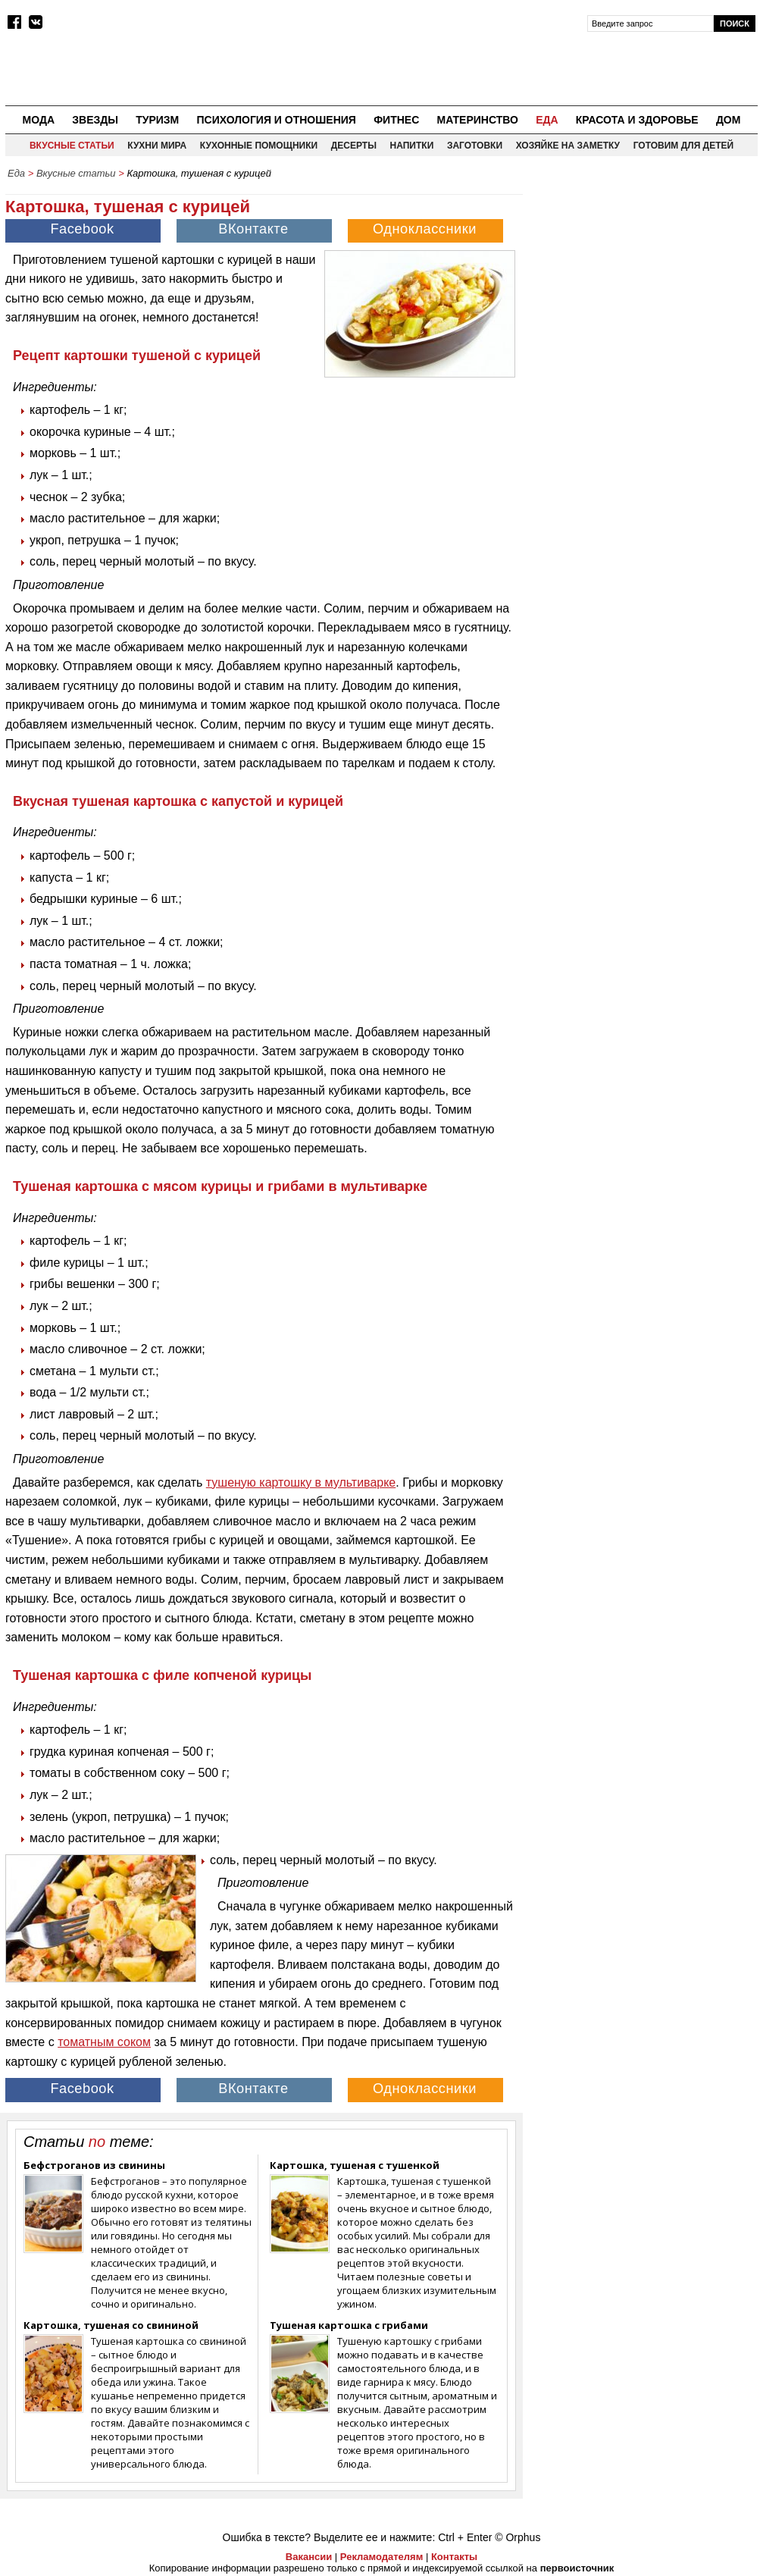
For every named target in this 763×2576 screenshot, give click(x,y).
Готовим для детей (683, 145)
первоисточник (577, 2568)
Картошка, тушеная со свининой (111, 2325)
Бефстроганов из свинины (94, 2165)
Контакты (454, 2556)
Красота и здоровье (637, 120)
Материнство (477, 120)
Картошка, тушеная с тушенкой (354, 2165)
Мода (39, 120)
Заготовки (474, 145)
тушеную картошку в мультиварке (301, 1482)
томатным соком (104, 2041)
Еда (547, 120)
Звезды (95, 120)
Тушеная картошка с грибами (349, 2325)
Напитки (412, 145)
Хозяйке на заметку (568, 145)
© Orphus (517, 2537)
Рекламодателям (381, 2556)
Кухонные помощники (258, 145)
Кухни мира (156, 145)
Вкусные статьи (72, 145)
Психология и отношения (275, 120)
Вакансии (309, 2556)
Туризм (157, 120)
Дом (728, 120)
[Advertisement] (644, 281)
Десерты (354, 145)
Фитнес (396, 120)
